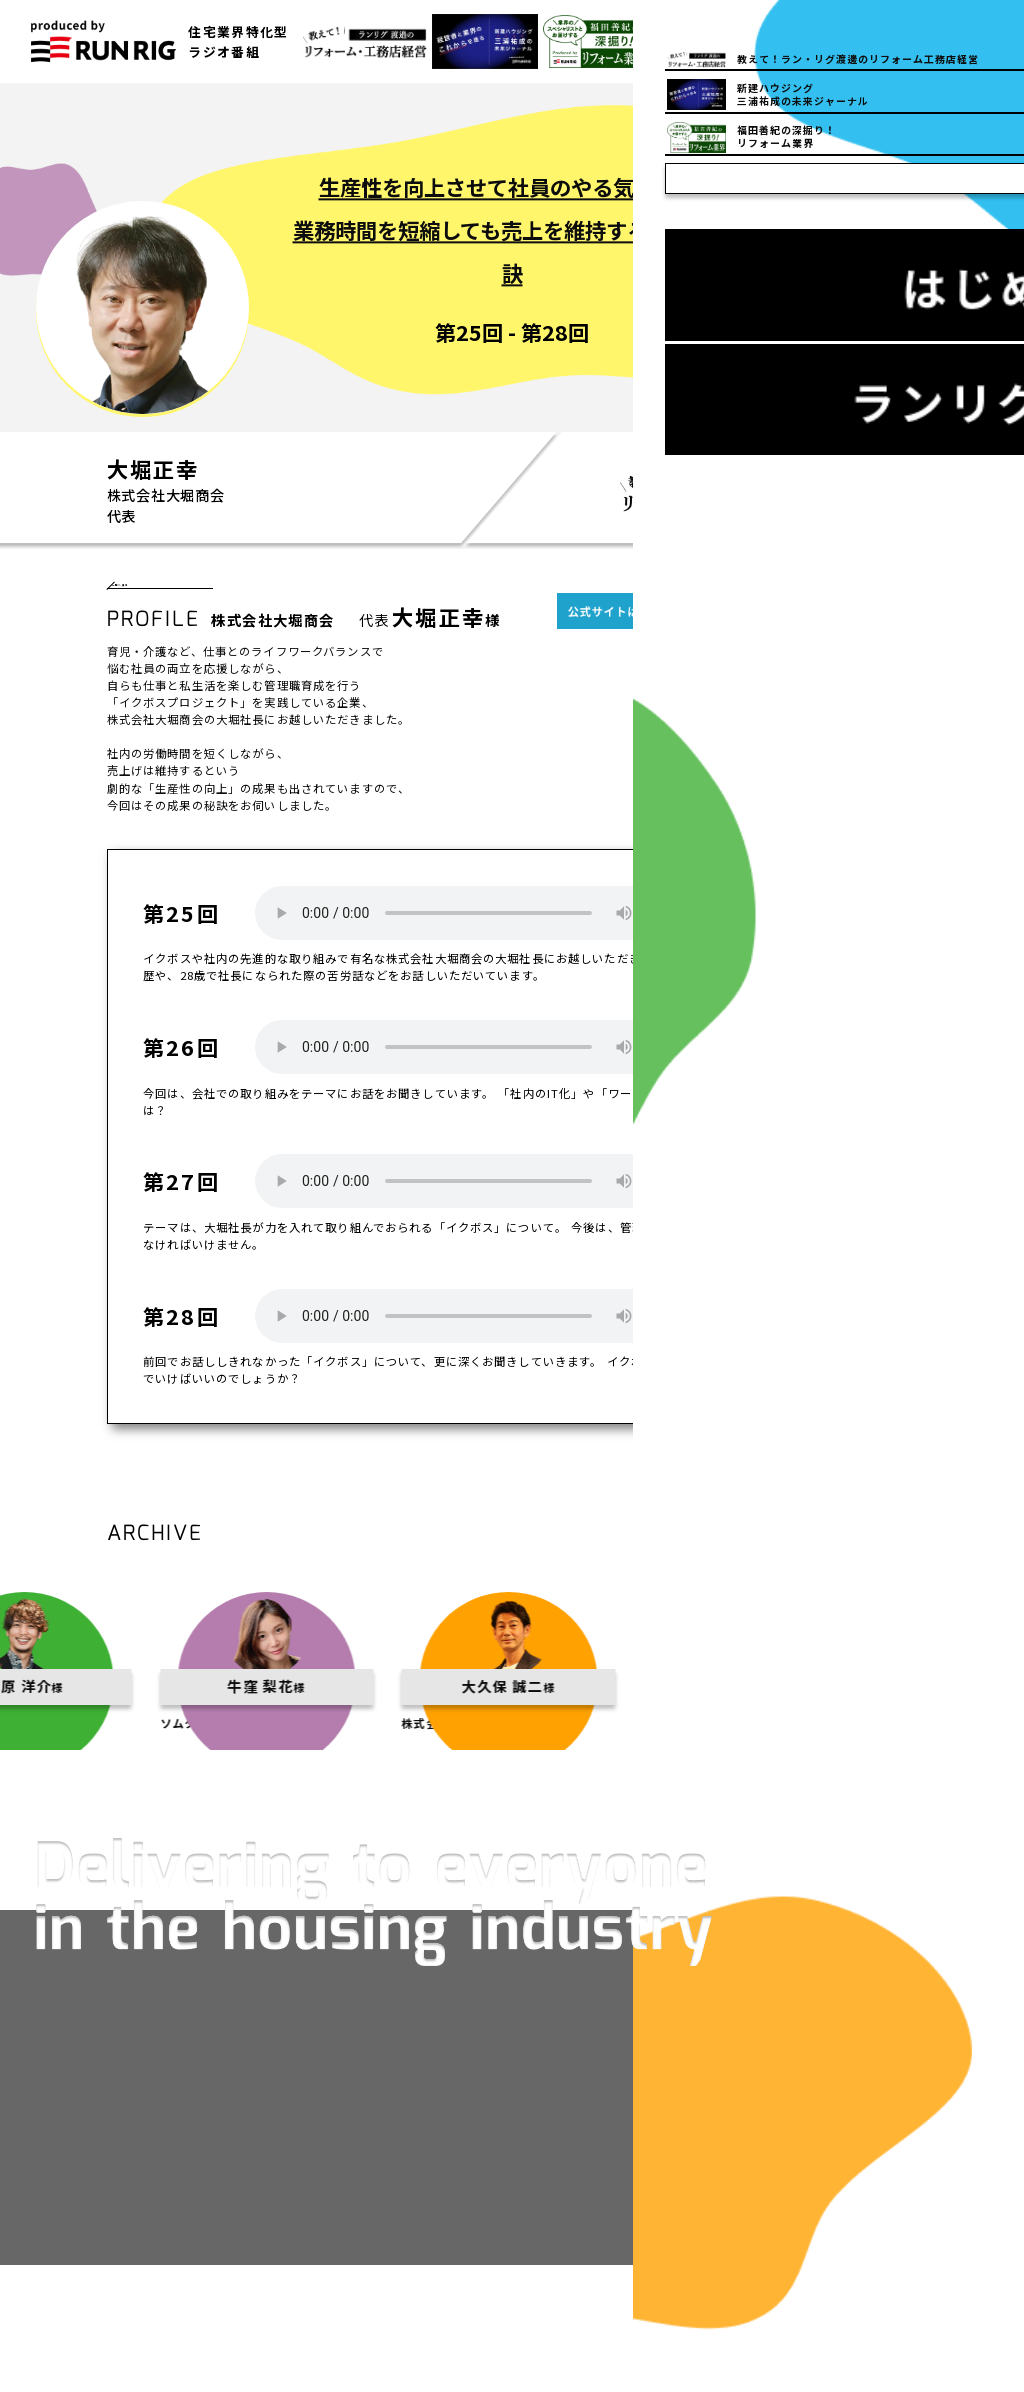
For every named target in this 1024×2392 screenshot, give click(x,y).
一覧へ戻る (160, 593)
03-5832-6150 (770, 41)
